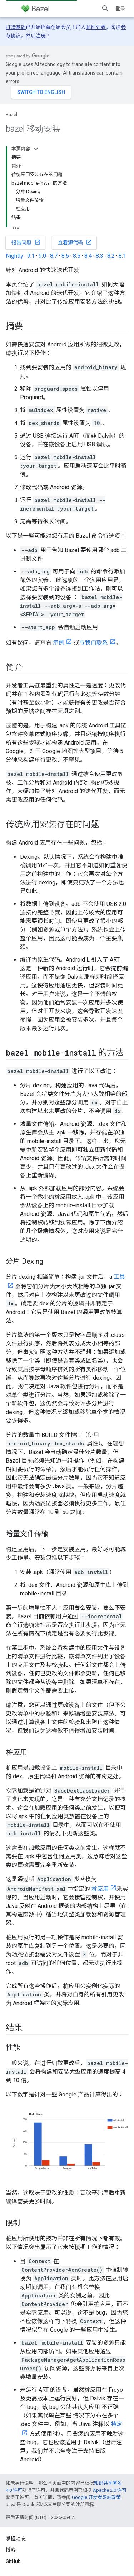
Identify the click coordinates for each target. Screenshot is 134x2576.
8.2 (111, 255)
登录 (120, 8)
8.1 (122, 255)
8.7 (54, 255)
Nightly (14, 255)
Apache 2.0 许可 (109, 2490)
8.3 (99, 255)
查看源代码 (75, 242)
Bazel (11, 114)
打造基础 (16, 27)
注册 (41, 36)
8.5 (76, 255)
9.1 (31, 255)
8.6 (65, 255)
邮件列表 (96, 27)
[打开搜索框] (105, 8)
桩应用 (100, 1888)
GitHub (13, 2561)
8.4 (88, 255)
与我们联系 (93, 642)
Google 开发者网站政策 (96, 2497)
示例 (58, 642)
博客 (11, 2550)
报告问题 (26, 242)
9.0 (42, 255)
